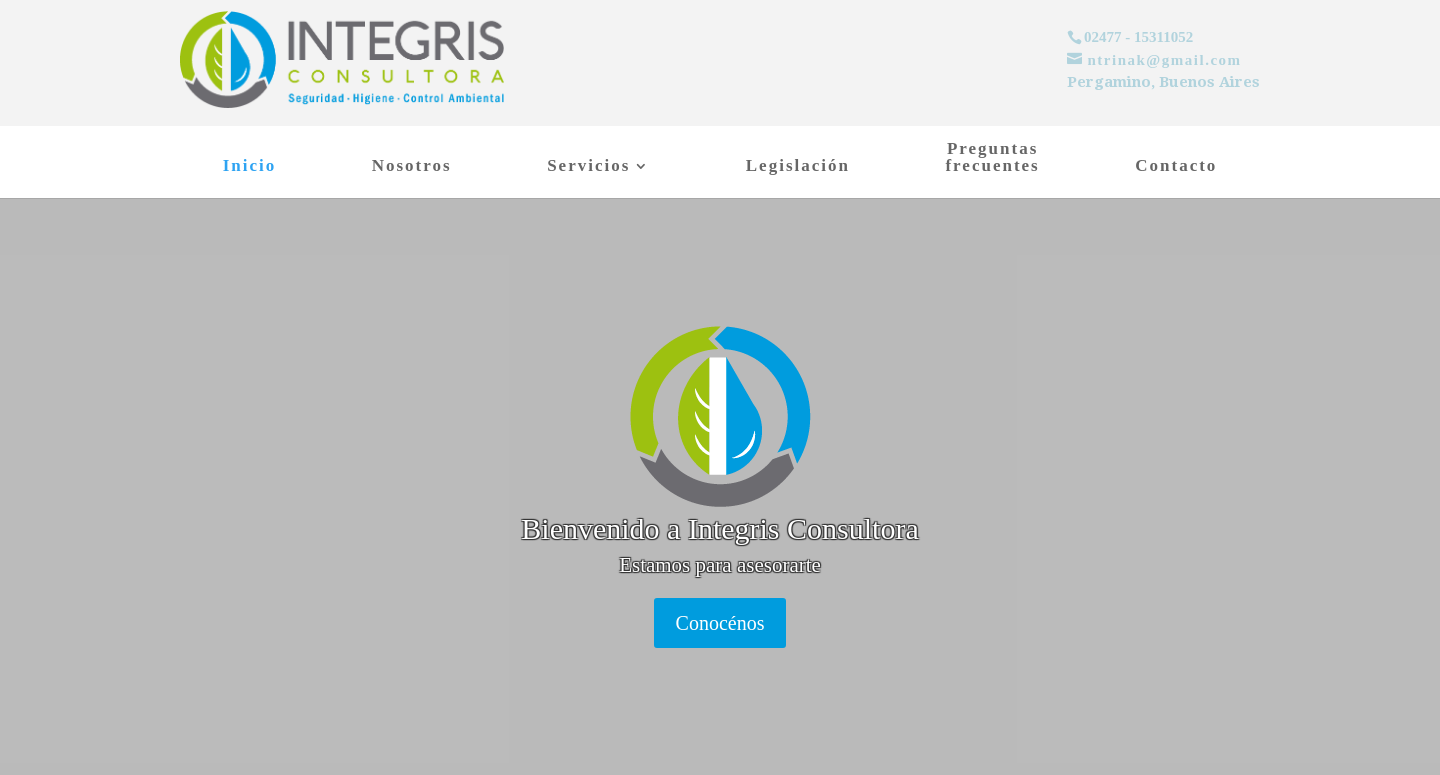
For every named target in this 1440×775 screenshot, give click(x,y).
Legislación (798, 167)
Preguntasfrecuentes (992, 157)
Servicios (588, 167)
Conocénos (720, 623)
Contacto (1176, 167)
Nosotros (412, 167)
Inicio (250, 167)
